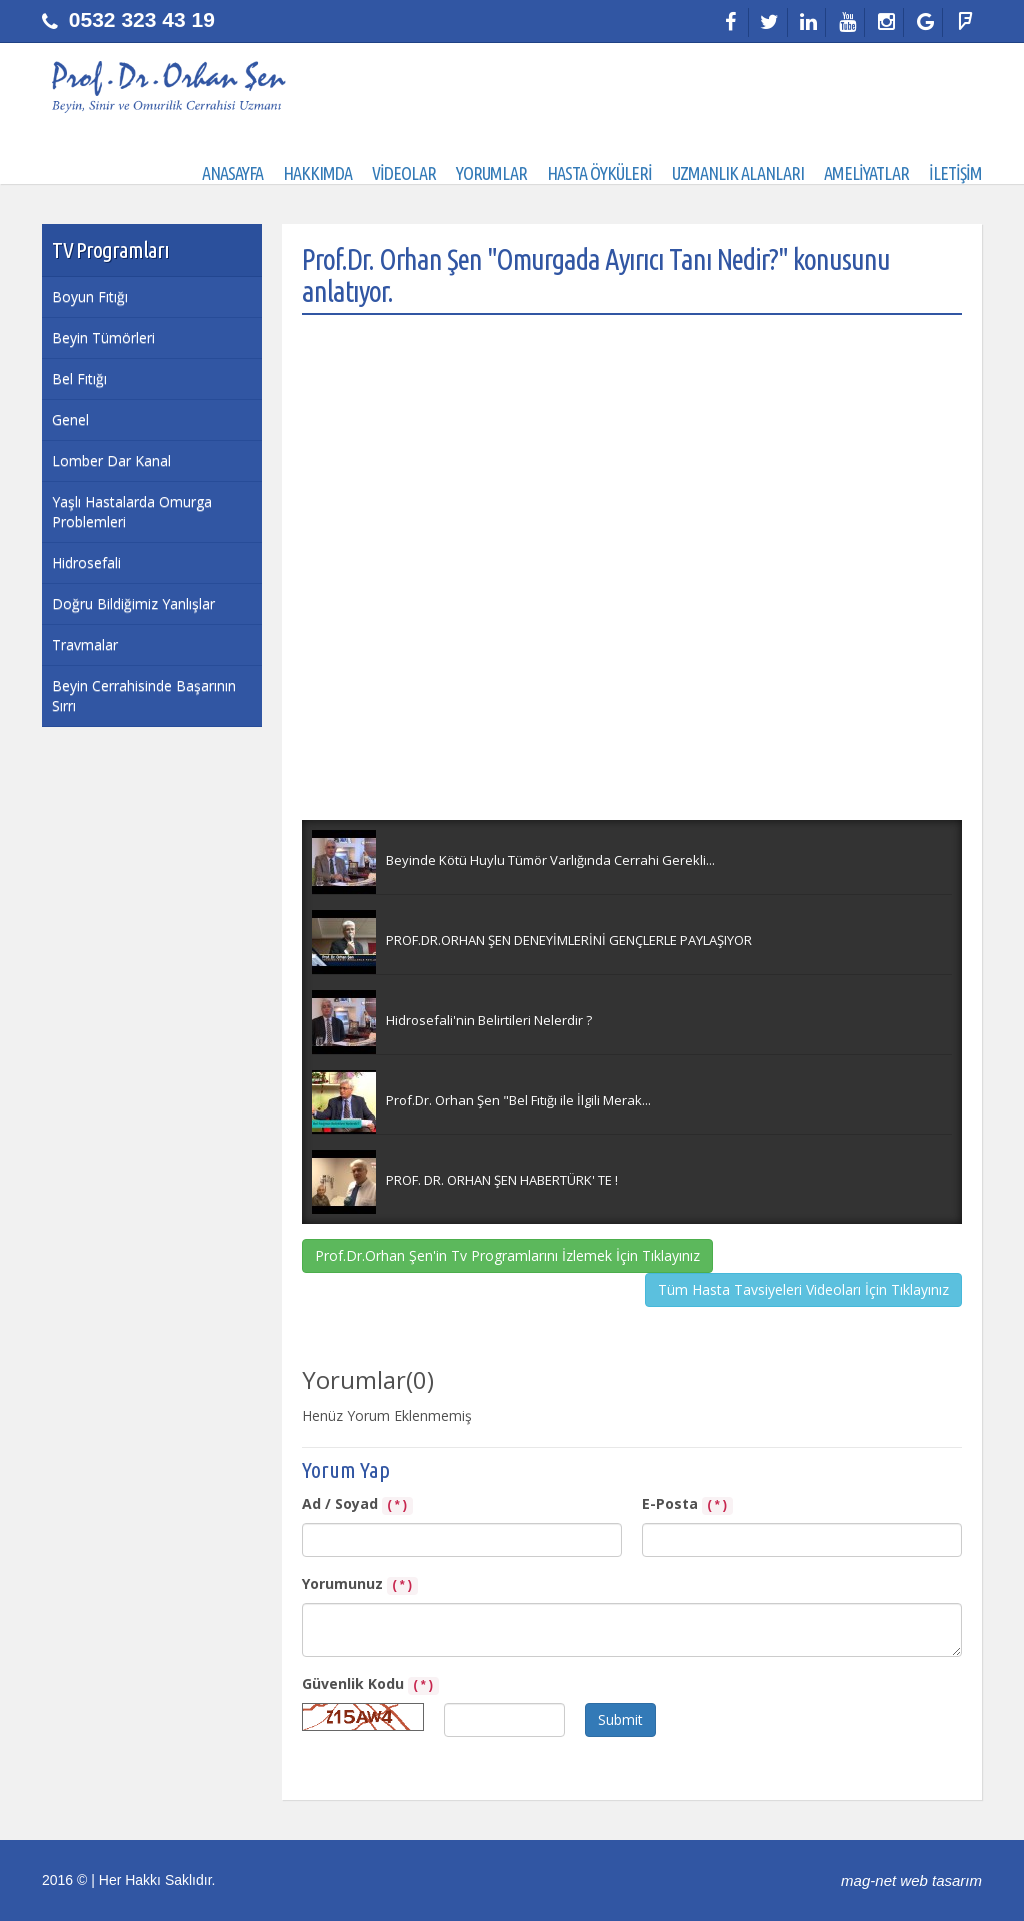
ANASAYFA (232, 173)
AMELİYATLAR (866, 173)
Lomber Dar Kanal (111, 460)
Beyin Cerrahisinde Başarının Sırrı (144, 695)
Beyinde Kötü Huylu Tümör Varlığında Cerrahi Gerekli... (550, 860)
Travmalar (85, 644)
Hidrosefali (86, 562)
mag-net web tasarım (911, 1880)
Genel (70, 419)
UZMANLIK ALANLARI (738, 173)
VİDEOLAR (404, 173)
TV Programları (110, 249)
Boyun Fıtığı (90, 296)
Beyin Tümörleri (103, 337)
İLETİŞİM (955, 173)
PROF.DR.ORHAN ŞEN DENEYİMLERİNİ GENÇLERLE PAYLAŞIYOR (569, 940)
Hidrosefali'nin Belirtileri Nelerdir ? (489, 1020)
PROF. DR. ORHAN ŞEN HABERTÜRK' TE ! (502, 1180)
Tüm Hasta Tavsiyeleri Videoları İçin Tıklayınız (803, 1289)
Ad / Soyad (357, 1504)
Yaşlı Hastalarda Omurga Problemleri (132, 511)
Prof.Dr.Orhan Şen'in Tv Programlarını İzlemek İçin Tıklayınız (507, 1255)
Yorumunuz (360, 1584)
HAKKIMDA (317, 173)
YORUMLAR (491, 173)
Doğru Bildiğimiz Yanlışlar (133, 603)
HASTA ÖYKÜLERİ (599, 173)
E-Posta (687, 1504)
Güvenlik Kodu (370, 1684)
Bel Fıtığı (79, 378)
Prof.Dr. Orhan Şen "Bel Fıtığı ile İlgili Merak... (518, 1100)
